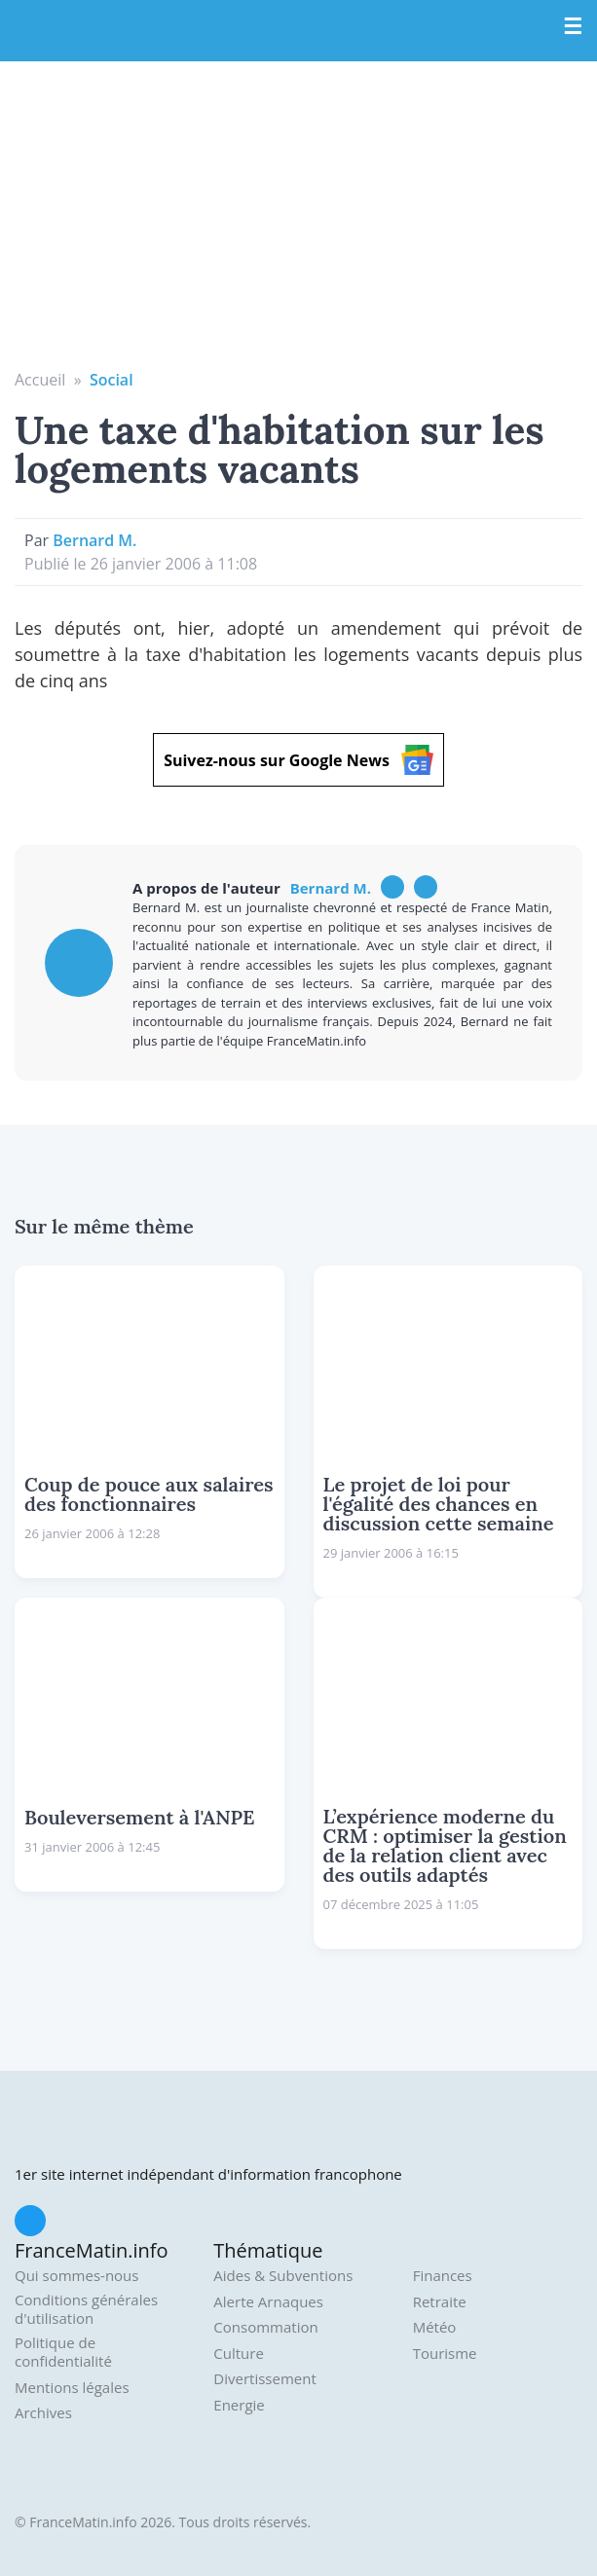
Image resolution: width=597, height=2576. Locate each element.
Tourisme (445, 2353)
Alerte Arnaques (268, 2302)
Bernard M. (94, 540)
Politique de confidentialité (63, 2353)
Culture (238, 2353)
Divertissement (264, 2379)
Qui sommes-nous (76, 2275)
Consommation (265, 2327)
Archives (43, 2413)
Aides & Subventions (283, 2275)
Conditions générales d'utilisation (86, 2310)
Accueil (40, 379)
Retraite (439, 2302)
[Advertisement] (298, 222)
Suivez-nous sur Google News (298, 760)
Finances (442, 2275)
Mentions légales (72, 2387)
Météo (435, 2327)
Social (111, 379)
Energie (238, 2405)
